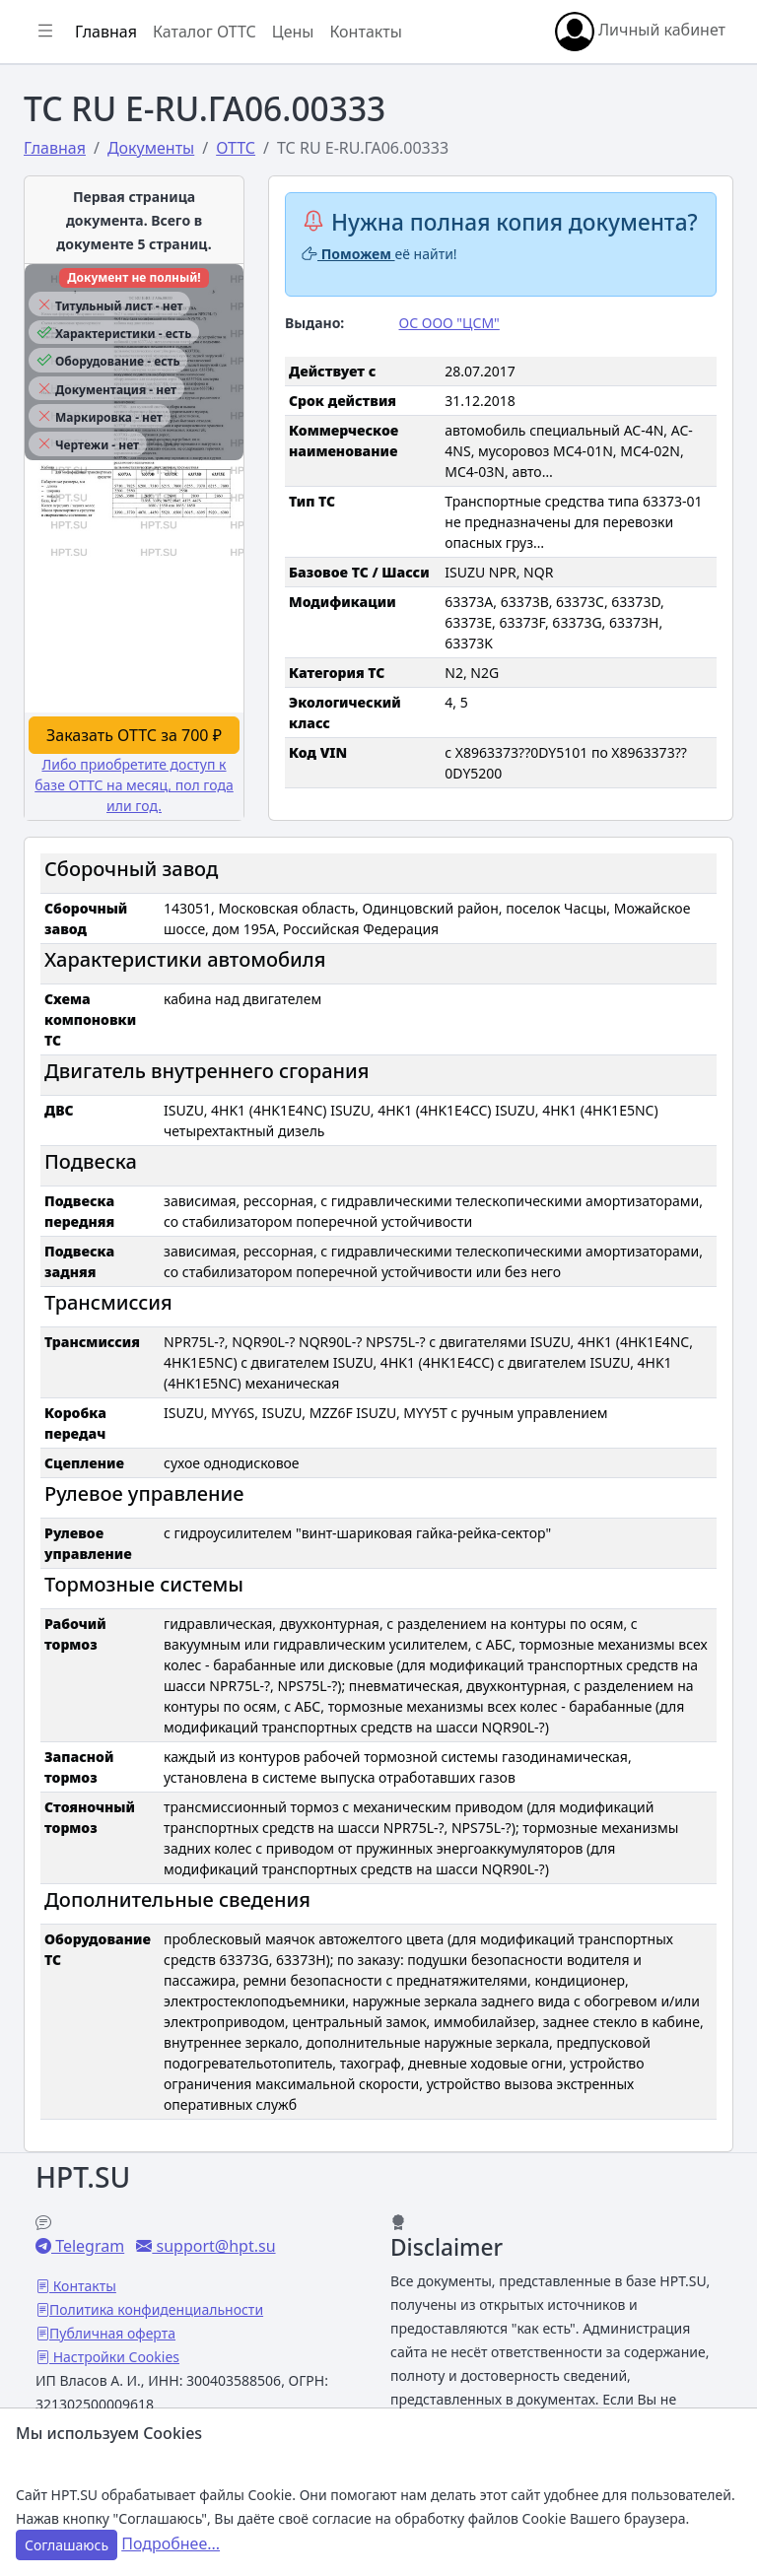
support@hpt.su (213, 2246)
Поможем (348, 253)
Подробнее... (170, 2543)
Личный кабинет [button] (640, 31)
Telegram (87, 2246)
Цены (293, 31)
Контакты (365, 31)
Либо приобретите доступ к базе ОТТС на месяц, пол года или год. (134, 785)
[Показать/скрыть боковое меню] (45, 31)
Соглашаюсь (66, 2545)
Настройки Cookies (114, 2356)
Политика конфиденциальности (156, 2309)
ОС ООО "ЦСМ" (449, 322)
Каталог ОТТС (204, 31)
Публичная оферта (112, 2333)
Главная (106, 31)
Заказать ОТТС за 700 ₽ (134, 735)
